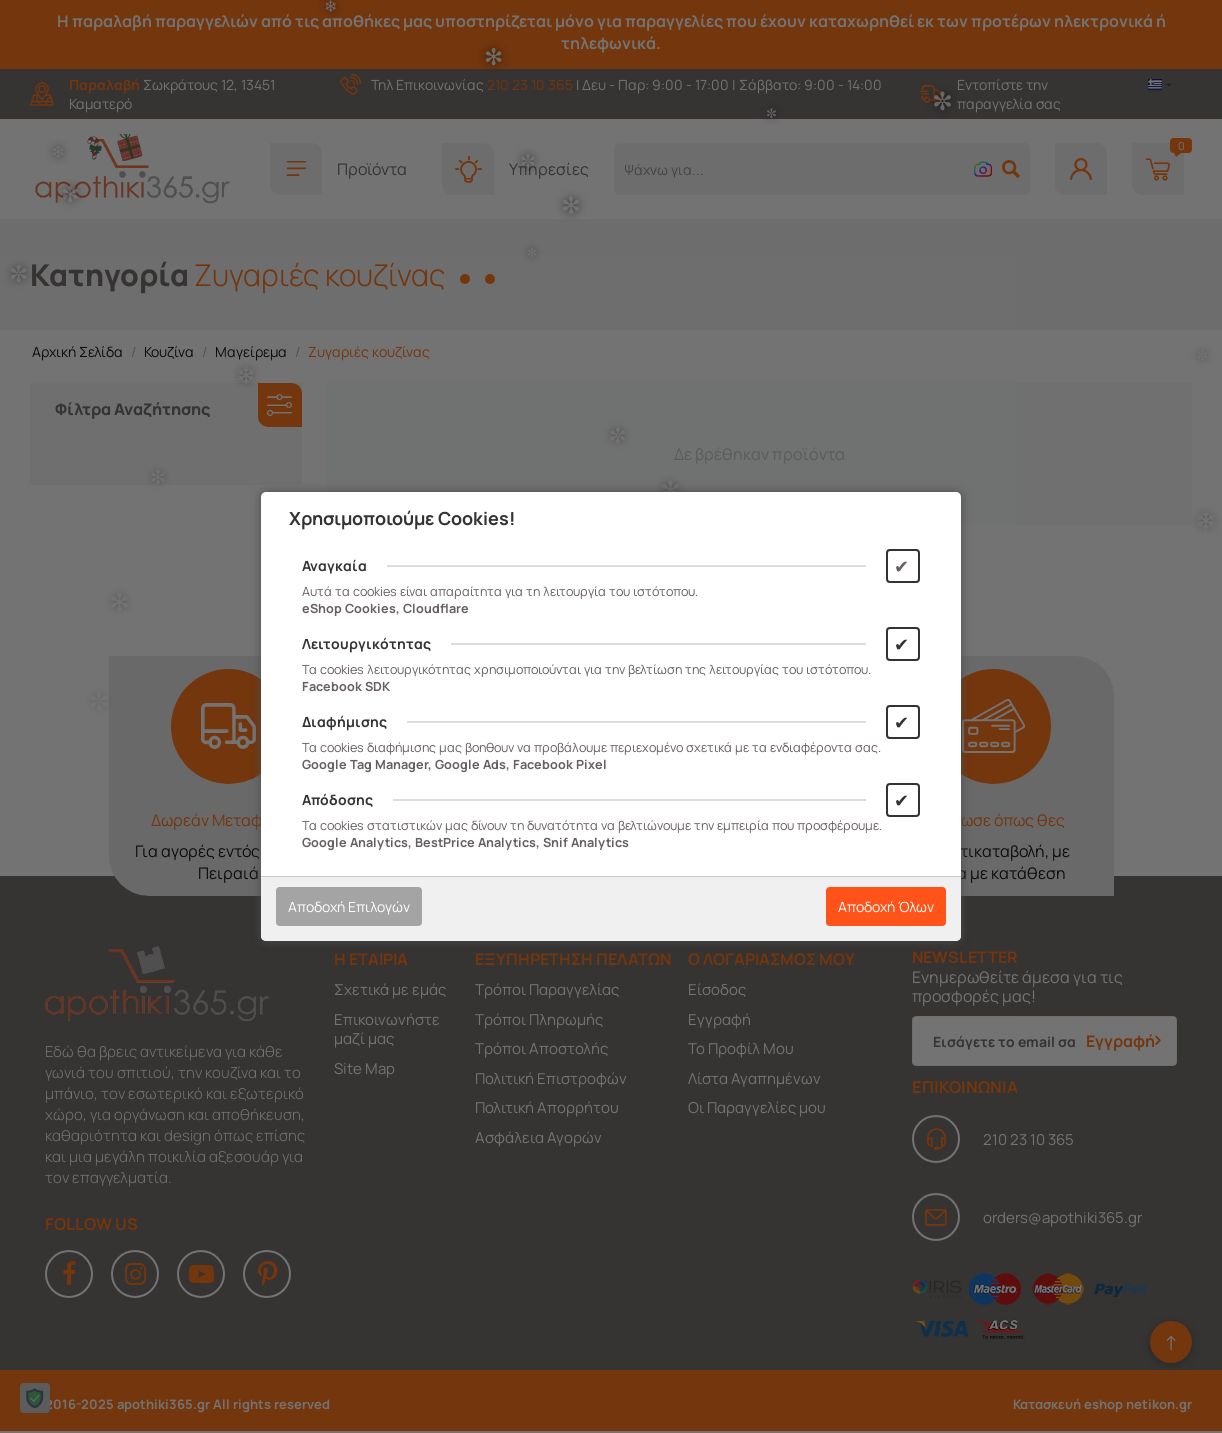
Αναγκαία (334, 565)
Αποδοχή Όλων (886, 906)
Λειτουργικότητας (366, 643)
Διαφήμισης (344, 721)
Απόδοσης (337, 799)
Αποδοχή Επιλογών (349, 906)
